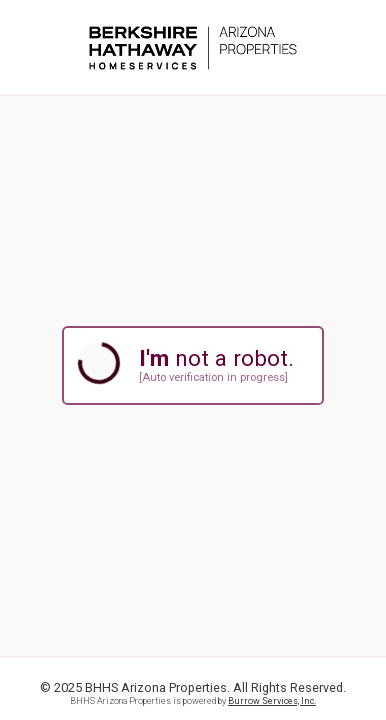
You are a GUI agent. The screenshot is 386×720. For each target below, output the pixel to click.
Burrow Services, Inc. (272, 701)
